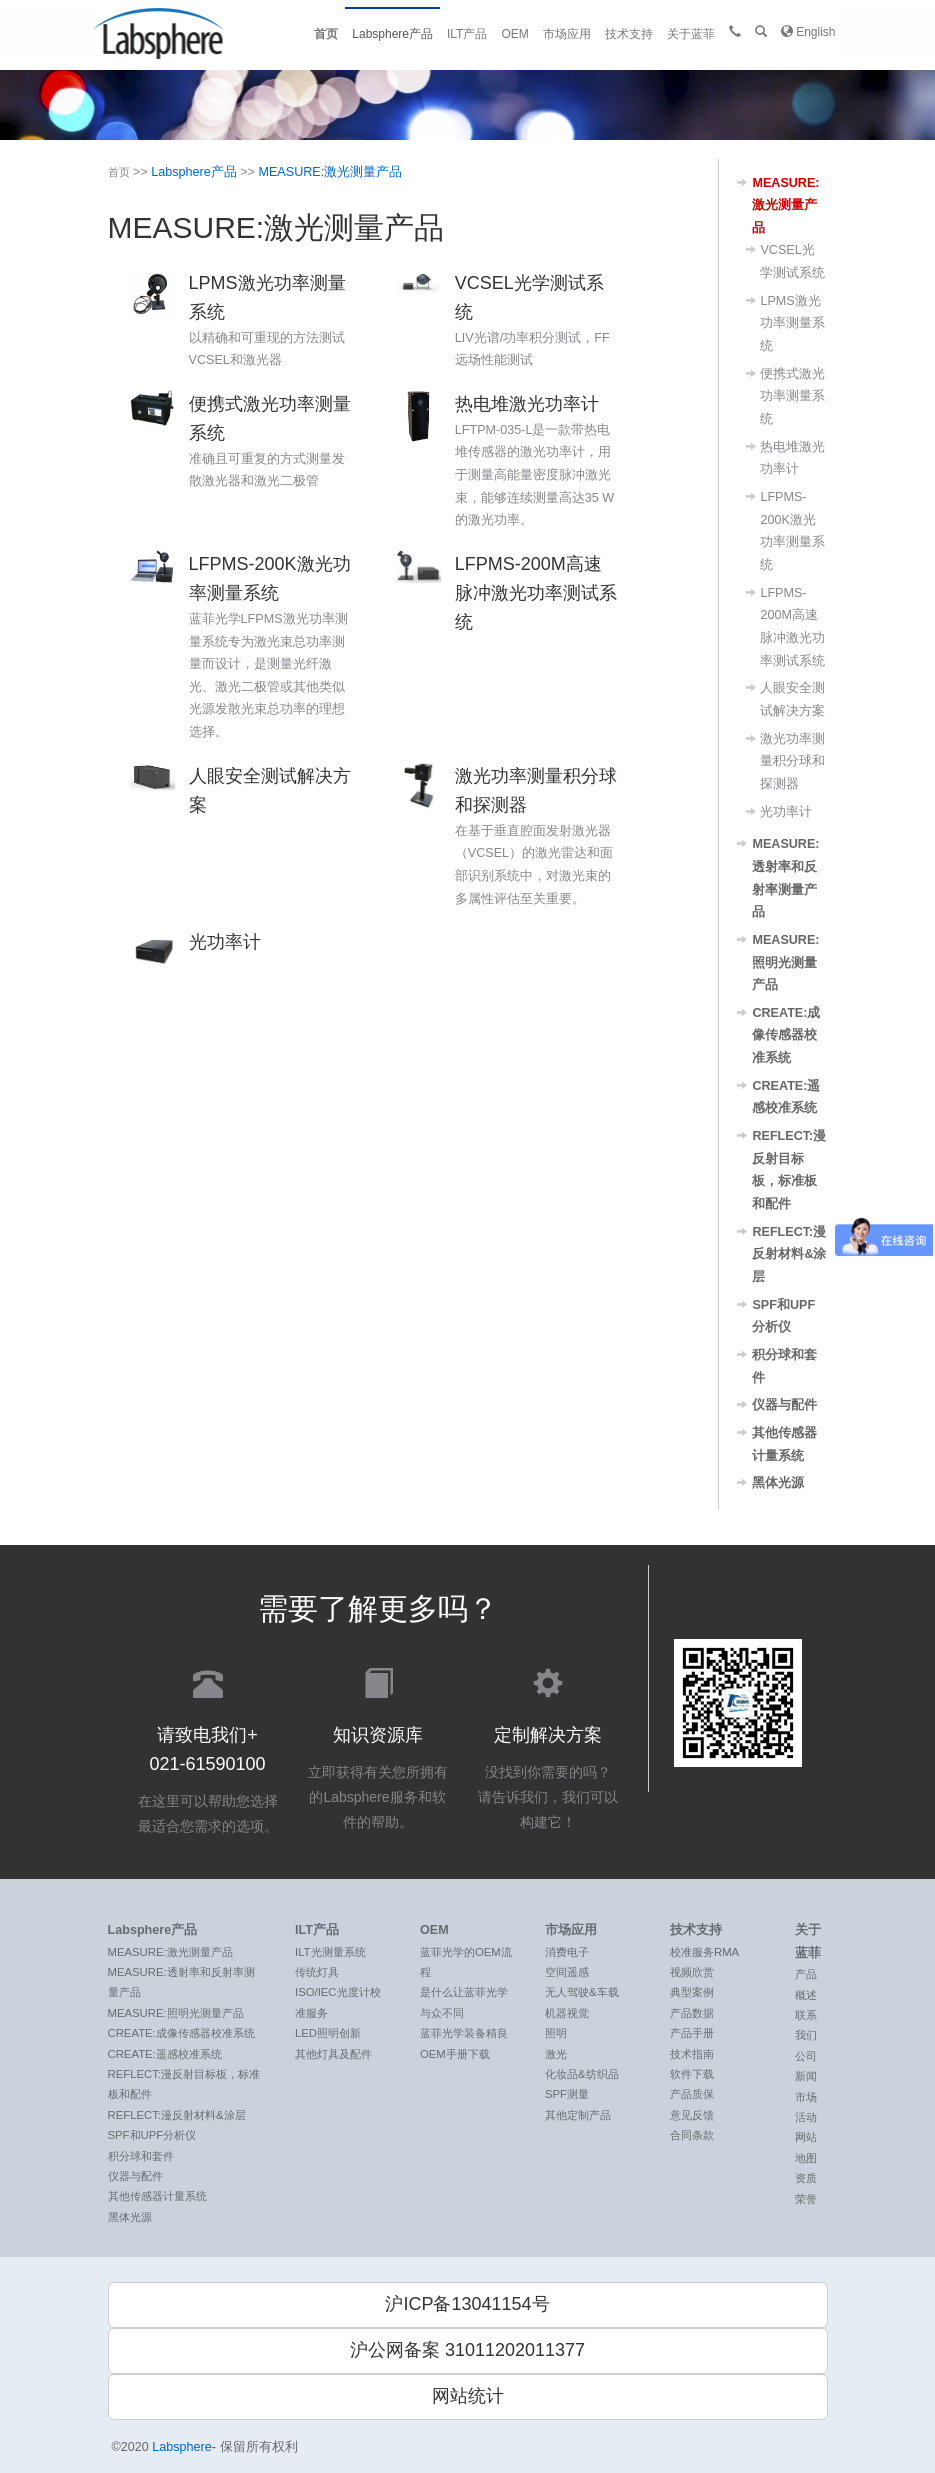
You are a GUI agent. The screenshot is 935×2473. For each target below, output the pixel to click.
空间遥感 (567, 1972)
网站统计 (468, 2396)
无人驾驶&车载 (582, 1992)
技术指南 (692, 2054)
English (808, 31)
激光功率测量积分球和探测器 (792, 761)
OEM (514, 34)
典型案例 (692, 1992)
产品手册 (692, 2033)
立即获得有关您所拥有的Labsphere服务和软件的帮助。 (378, 1746)
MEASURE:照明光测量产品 (785, 962)
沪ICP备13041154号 (467, 2304)
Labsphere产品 (392, 34)
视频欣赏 (692, 1972)
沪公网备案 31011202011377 (467, 2350)
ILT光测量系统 (330, 1952)
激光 (556, 2054)
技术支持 (629, 34)
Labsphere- (184, 2447)
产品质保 (692, 2094)
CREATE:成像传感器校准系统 (786, 1035)
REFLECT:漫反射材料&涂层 (789, 1254)
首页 (326, 34)
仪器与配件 (784, 1405)
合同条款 (692, 2135)
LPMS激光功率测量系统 (792, 323)
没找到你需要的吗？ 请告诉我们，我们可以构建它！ (548, 1746)
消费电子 (567, 1952)
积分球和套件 (141, 2156)
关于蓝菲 (691, 34)
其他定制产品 (578, 2115)
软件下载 (692, 2074)
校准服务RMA (704, 1952)
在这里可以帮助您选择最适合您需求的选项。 (208, 1748)
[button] (761, 32)
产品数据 (692, 2013)
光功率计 (786, 812)
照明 (556, 2033)
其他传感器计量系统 (157, 2196)
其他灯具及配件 (333, 2054)
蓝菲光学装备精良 (464, 2033)
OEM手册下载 (455, 2054)
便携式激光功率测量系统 (792, 396)
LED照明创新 (328, 2033)
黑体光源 (778, 1483)
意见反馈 (692, 2115)
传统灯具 (317, 1972)
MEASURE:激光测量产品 (330, 172)
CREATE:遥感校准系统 (165, 2054)
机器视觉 (567, 2013)
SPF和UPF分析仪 (152, 2135)
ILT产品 (467, 34)
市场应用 (567, 34)
